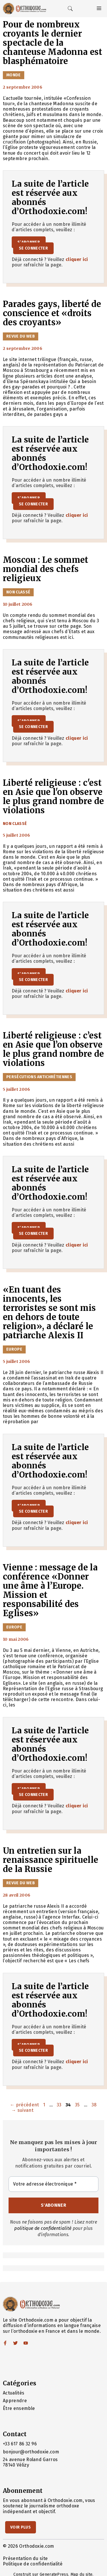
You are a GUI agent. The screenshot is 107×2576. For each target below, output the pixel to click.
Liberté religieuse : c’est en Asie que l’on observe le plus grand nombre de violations (53, 1049)
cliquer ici (77, 259)
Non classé (18, 592)
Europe (14, 1349)
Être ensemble (19, 2408)
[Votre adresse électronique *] (53, 2184)
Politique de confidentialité (32, 2564)
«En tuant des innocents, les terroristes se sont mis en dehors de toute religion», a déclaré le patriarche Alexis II (49, 1313)
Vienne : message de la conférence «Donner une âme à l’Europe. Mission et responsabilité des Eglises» (50, 1590)
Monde (13, 75)
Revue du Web (20, 336)
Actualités (13, 2393)
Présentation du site (25, 2558)
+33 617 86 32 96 (20, 2444)
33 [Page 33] (59, 2105)
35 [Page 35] (78, 2105)
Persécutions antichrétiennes (39, 1076)
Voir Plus (20, 2527)
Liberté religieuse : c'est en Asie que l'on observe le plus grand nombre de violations (53, 797)
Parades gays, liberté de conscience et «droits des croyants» (52, 313)
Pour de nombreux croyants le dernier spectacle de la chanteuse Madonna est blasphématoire (52, 42)
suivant (22, 2110)
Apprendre (15, 2400)
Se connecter (33, 248)
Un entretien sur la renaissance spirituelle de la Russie (50, 1860)
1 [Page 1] (45, 2105)
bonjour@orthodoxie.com (31, 2452)
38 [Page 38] (94, 2105)
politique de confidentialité (42, 2228)
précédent (24, 2105)
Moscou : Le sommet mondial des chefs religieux (45, 569)
